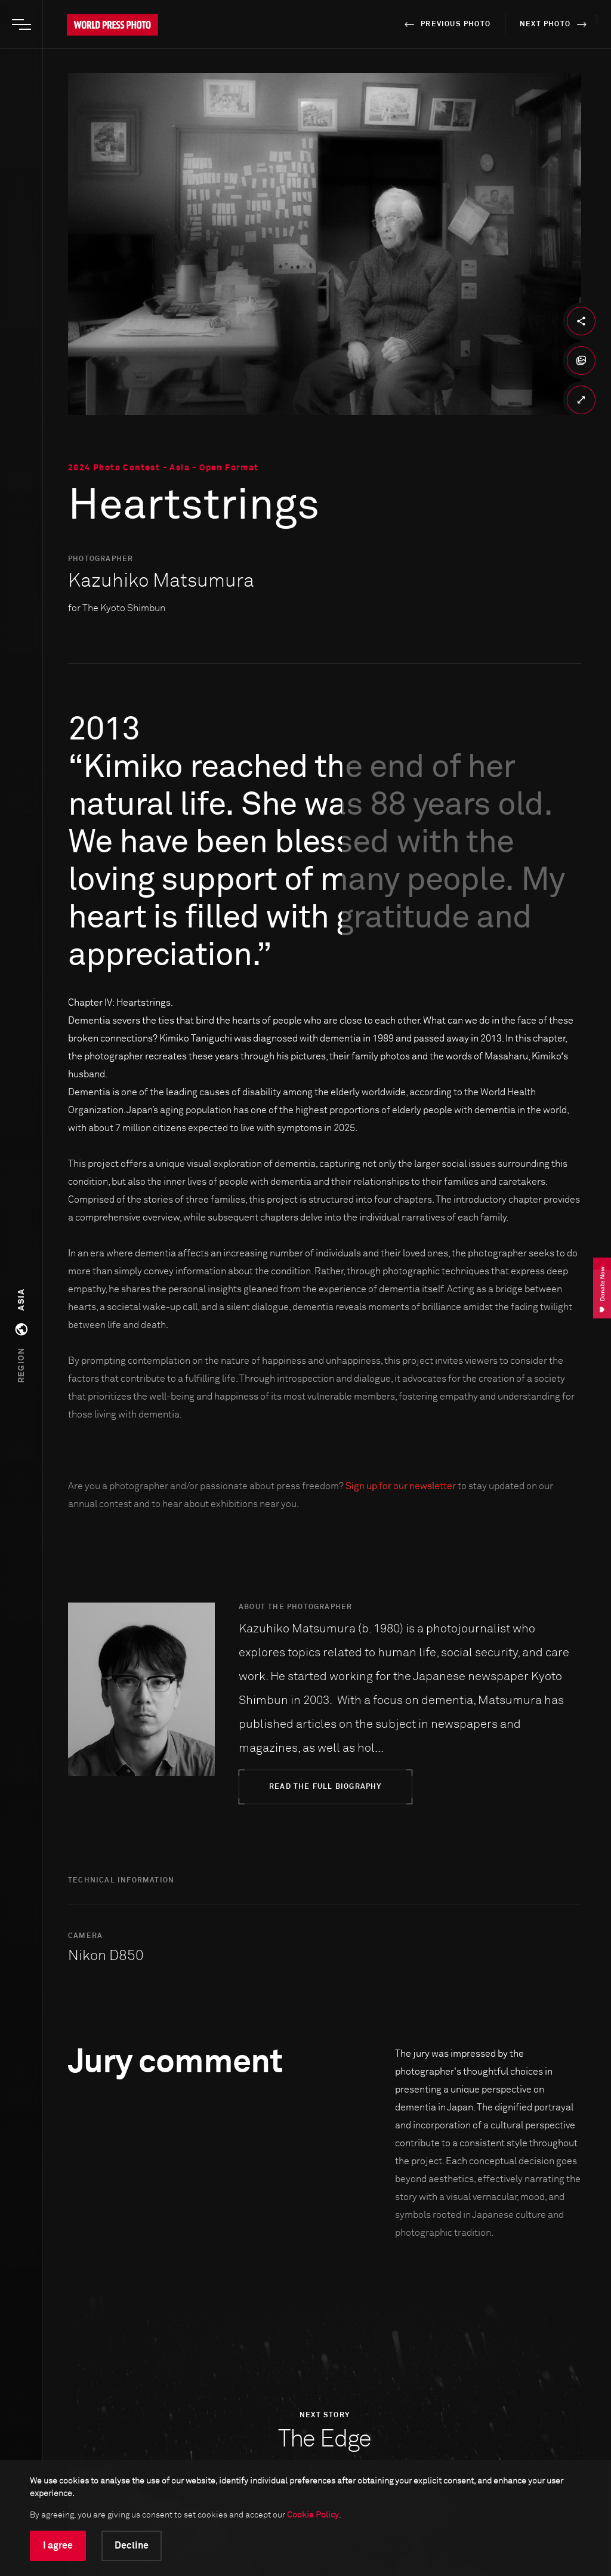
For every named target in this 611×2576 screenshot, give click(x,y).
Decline (132, 2545)
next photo (555, 24)
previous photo (445, 24)
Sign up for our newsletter (400, 1486)
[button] (21, 1336)
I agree (58, 2545)
